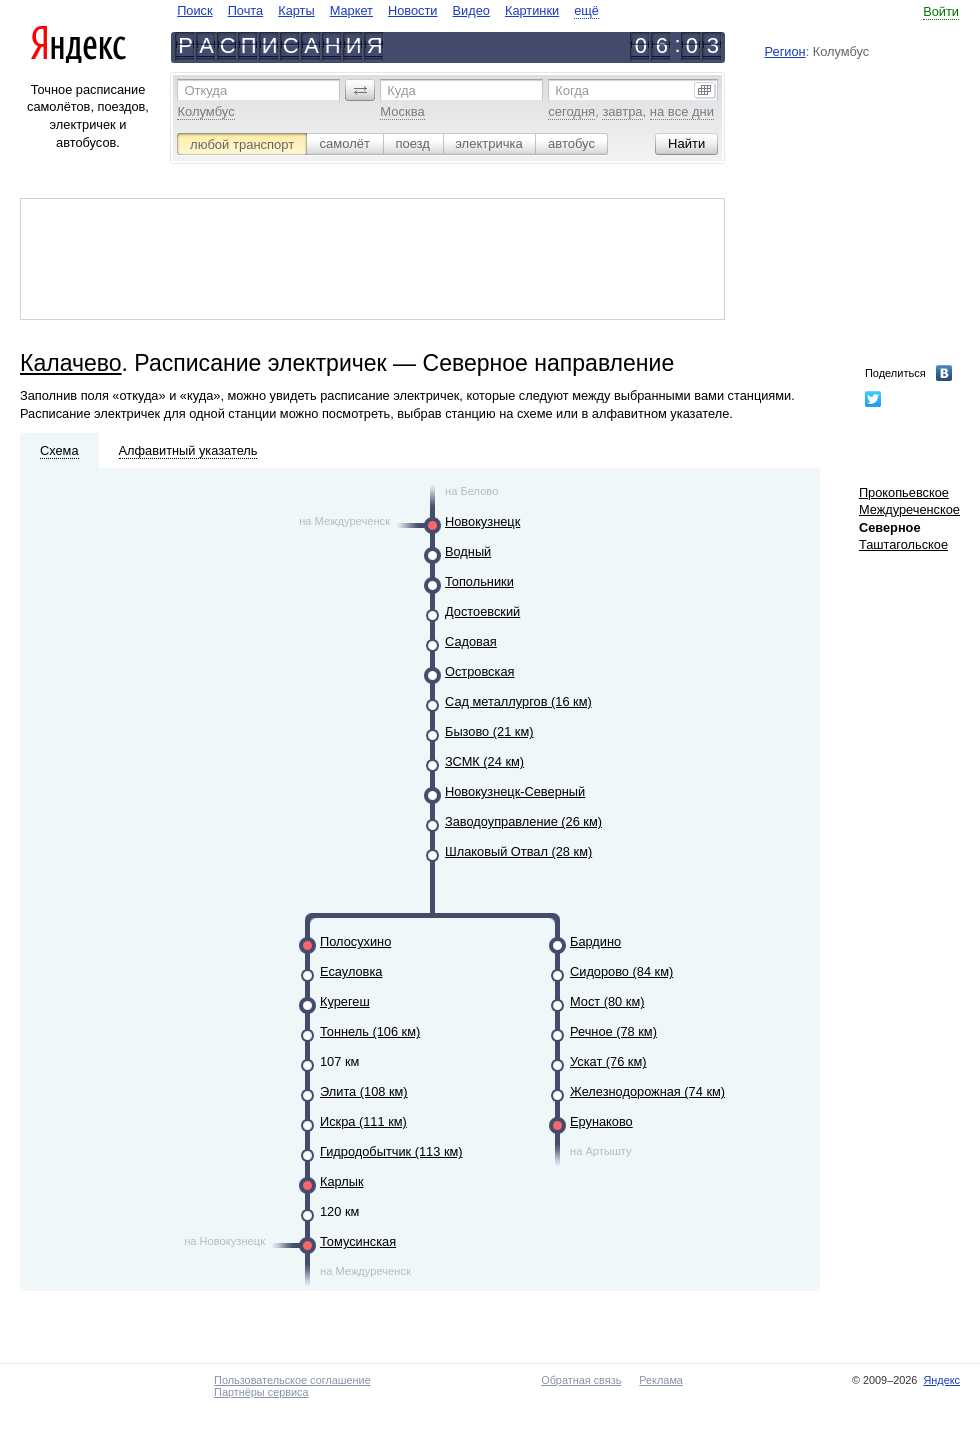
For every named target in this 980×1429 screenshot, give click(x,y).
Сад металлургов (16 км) (518, 701)
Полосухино (355, 941)
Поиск (194, 10)
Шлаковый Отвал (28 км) (518, 851)
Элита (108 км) (364, 1091)
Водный (468, 551)
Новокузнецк (482, 521)
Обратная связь (581, 1380)
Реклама (661, 1380)
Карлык (342, 1181)
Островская (479, 671)
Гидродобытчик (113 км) (391, 1151)
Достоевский (482, 611)
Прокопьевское (904, 492)
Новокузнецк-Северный (515, 791)
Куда (401, 90)
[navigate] (388, 10)
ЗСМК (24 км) (484, 761)
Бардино (595, 941)
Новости (413, 10)
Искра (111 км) (363, 1121)
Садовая (471, 641)
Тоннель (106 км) (370, 1031)
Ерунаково (601, 1121)
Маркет (351, 10)
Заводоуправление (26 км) (523, 821)
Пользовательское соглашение (292, 1380)
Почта (246, 10)
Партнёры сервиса (261, 1392)
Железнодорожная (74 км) (647, 1091)
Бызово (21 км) (489, 731)
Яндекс (941, 1380)
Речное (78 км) (613, 1031)
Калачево (71, 363)
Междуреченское (909, 509)
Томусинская (358, 1241)
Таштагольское (903, 544)
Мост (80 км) (607, 1001)
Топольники (479, 581)
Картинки (532, 10)
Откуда (205, 90)
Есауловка (351, 971)
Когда (572, 90)
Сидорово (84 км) (621, 971)
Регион (785, 51)
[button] (360, 90)
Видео (471, 10)
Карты (296, 10)
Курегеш (345, 1001)
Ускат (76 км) (608, 1061)
